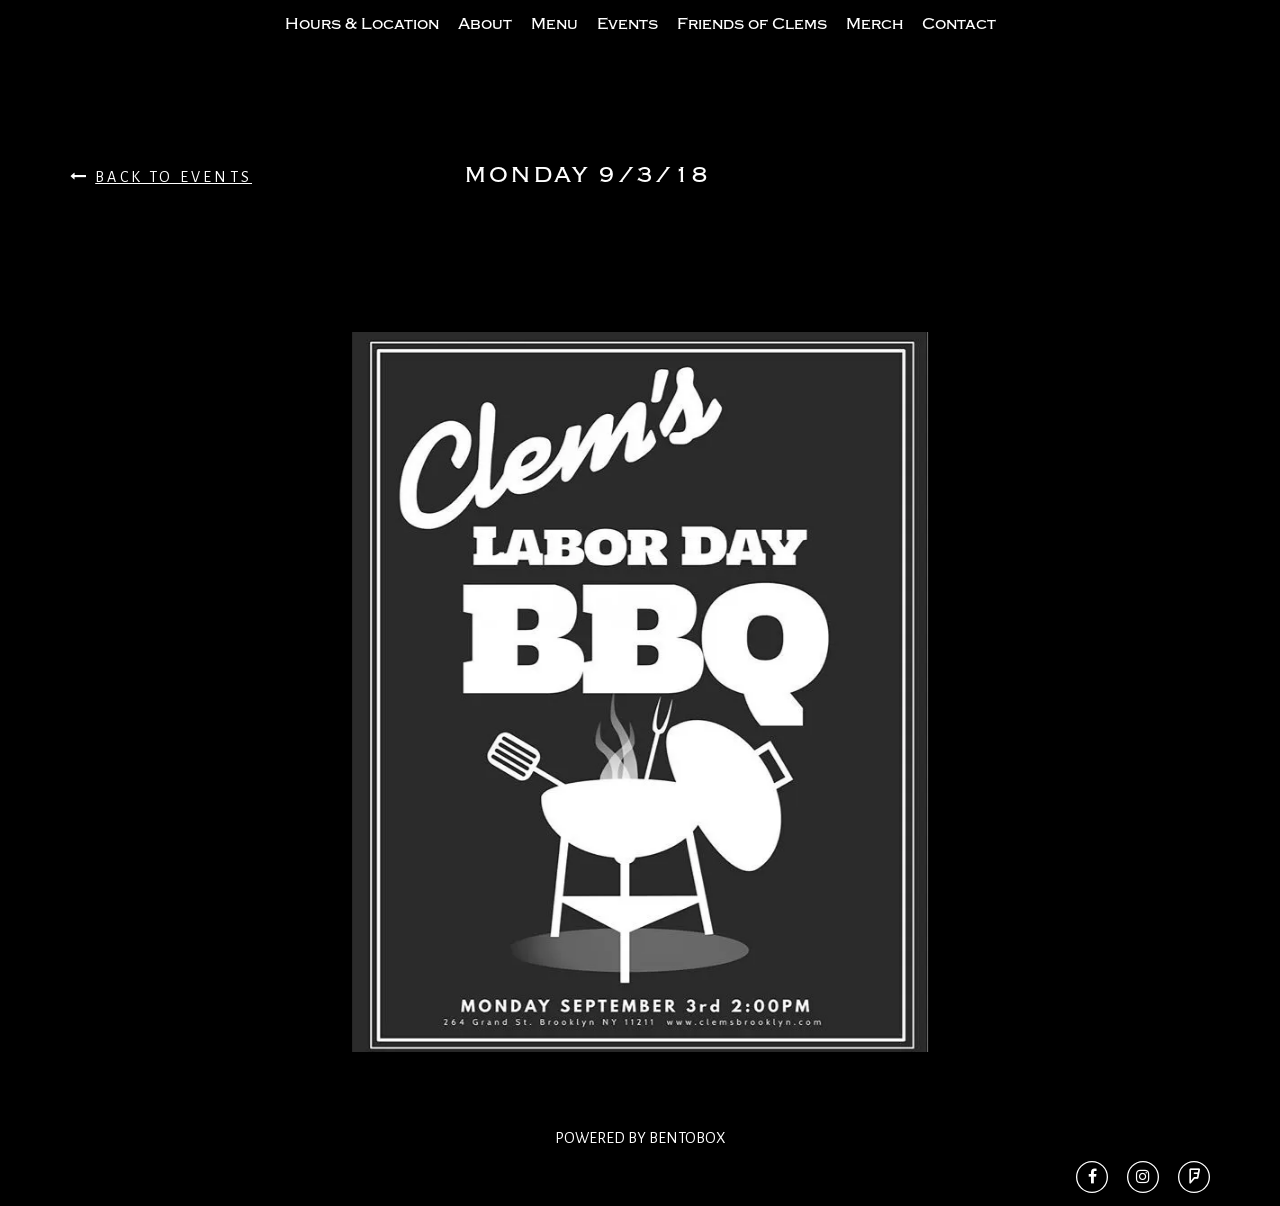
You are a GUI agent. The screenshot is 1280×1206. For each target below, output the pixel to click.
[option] (640, 732)
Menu (554, 43)
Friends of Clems (752, 43)
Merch (874, 43)
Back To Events (161, 216)
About (485, 43)
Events (627, 43)
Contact (959, 43)
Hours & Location (362, 43)
